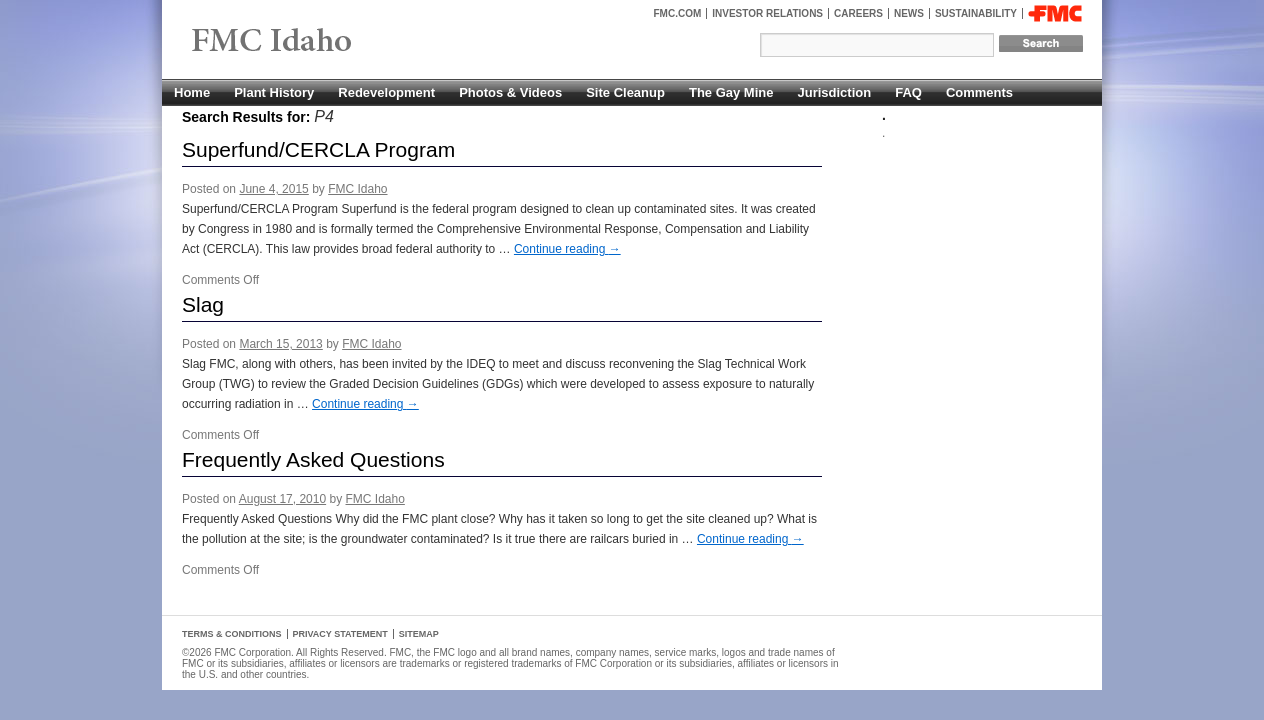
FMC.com (678, 13)
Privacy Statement (340, 634)
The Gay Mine (731, 92)
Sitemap (419, 634)
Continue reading (567, 249)
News (909, 13)
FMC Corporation (1055, 13)
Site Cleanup (625, 92)
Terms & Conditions (232, 634)
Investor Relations (767, 13)
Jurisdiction (834, 92)
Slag (203, 304)
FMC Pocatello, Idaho (318, 42)
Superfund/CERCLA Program (318, 149)
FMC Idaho (357, 189)
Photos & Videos (510, 92)
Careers (858, 13)
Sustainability (976, 13)
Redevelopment (386, 92)
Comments (979, 92)
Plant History (274, 92)
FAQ (908, 92)
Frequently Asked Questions (313, 459)
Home (192, 92)
